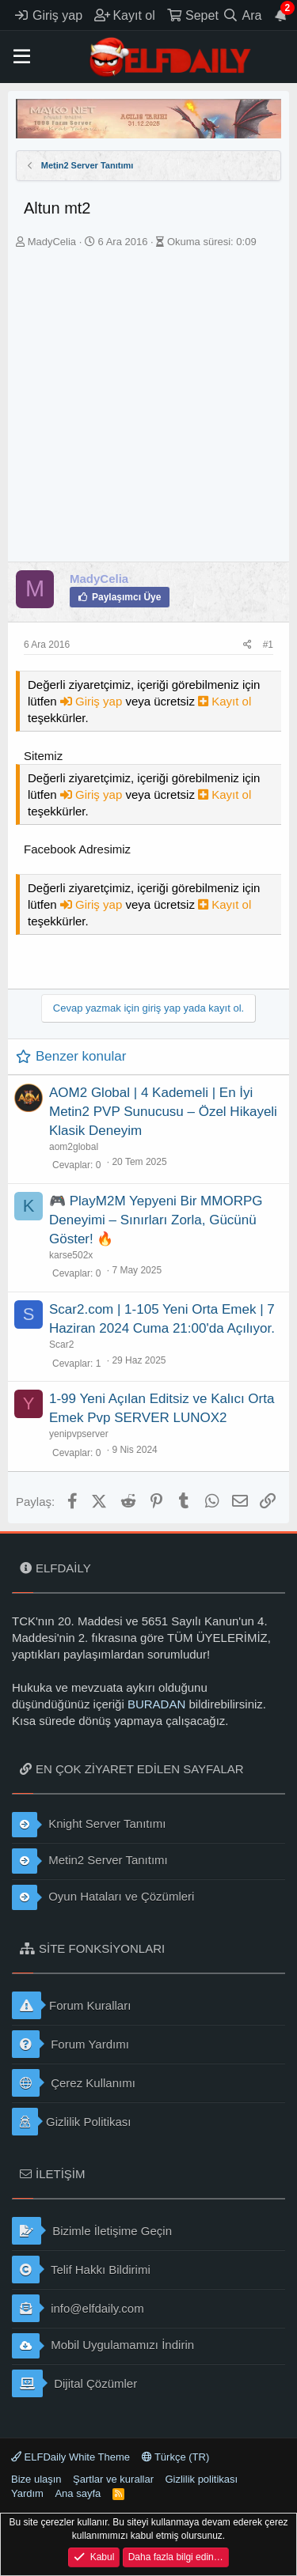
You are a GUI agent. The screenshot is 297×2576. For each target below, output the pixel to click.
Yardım (27, 2493)
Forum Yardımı (70, 2044)
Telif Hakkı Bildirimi (81, 2269)
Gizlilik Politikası (71, 2121)
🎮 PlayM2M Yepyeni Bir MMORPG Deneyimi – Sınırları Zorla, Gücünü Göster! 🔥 (155, 1219)
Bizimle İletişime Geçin (92, 2231)
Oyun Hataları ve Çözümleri (103, 1897)
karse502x (71, 1255)
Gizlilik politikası (201, 2479)
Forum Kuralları (71, 2005)
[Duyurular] (281, 15)
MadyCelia (52, 242)
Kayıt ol (224, 701)
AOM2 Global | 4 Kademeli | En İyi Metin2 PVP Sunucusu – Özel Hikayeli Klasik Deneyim (163, 1111)
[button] (21, 57)
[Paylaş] (247, 645)
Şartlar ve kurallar (113, 2479)
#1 (268, 644)
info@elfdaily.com (78, 2308)
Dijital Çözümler (74, 2383)
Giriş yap (93, 701)
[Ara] (242, 15)
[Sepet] (192, 15)
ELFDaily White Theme (70, 2457)
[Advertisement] (148, 405)
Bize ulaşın (36, 2479)
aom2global (73, 1146)
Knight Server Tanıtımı (89, 1824)
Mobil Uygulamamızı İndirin (103, 2345)
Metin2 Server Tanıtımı (90, 1861)
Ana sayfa (78, 2493)
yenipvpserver (79, 1433)
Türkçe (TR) (176, 2457)
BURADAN (156, 1704)
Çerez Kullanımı (73, 2083)
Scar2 (61, 1344)
